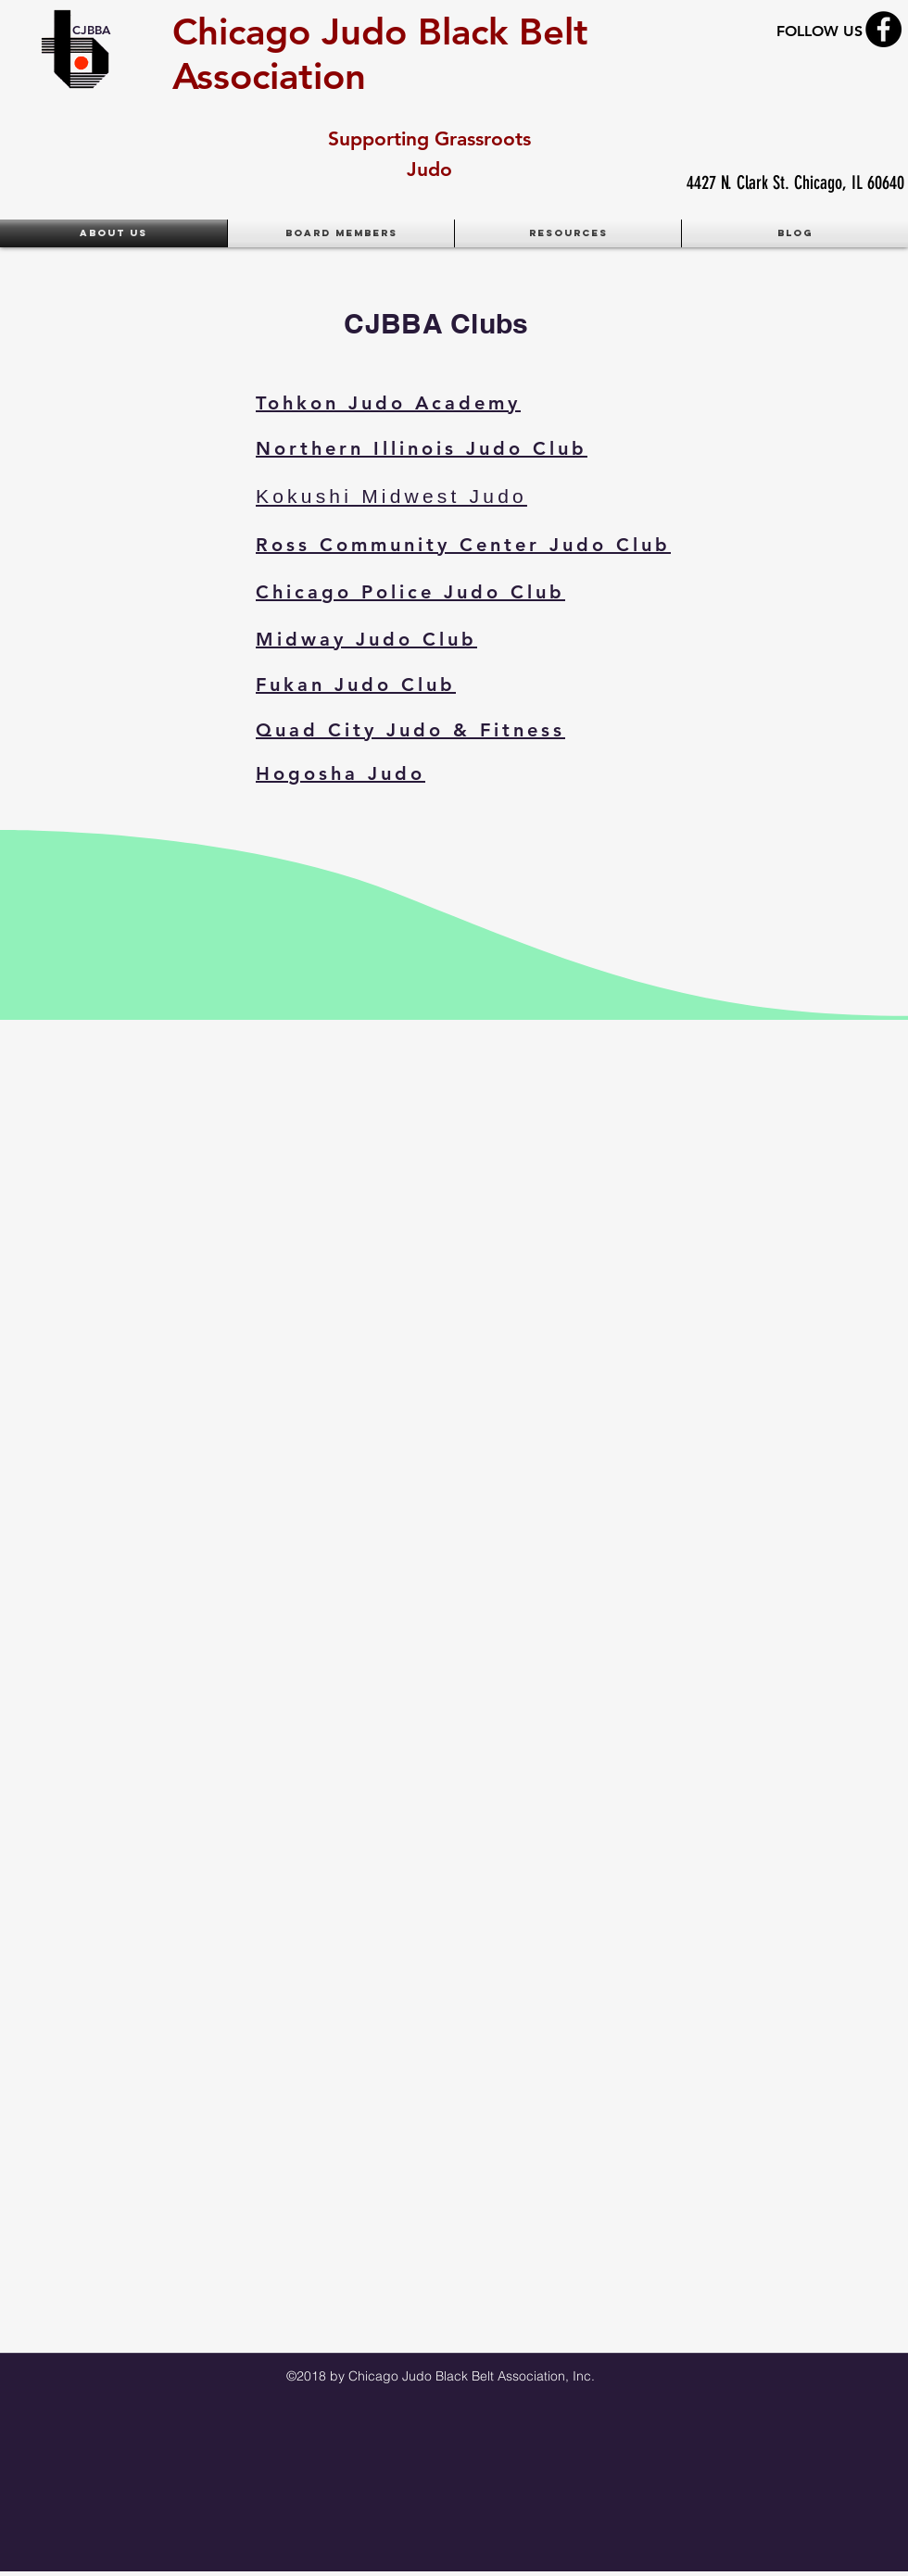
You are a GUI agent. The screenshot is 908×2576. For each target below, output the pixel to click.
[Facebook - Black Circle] (883, 29)
